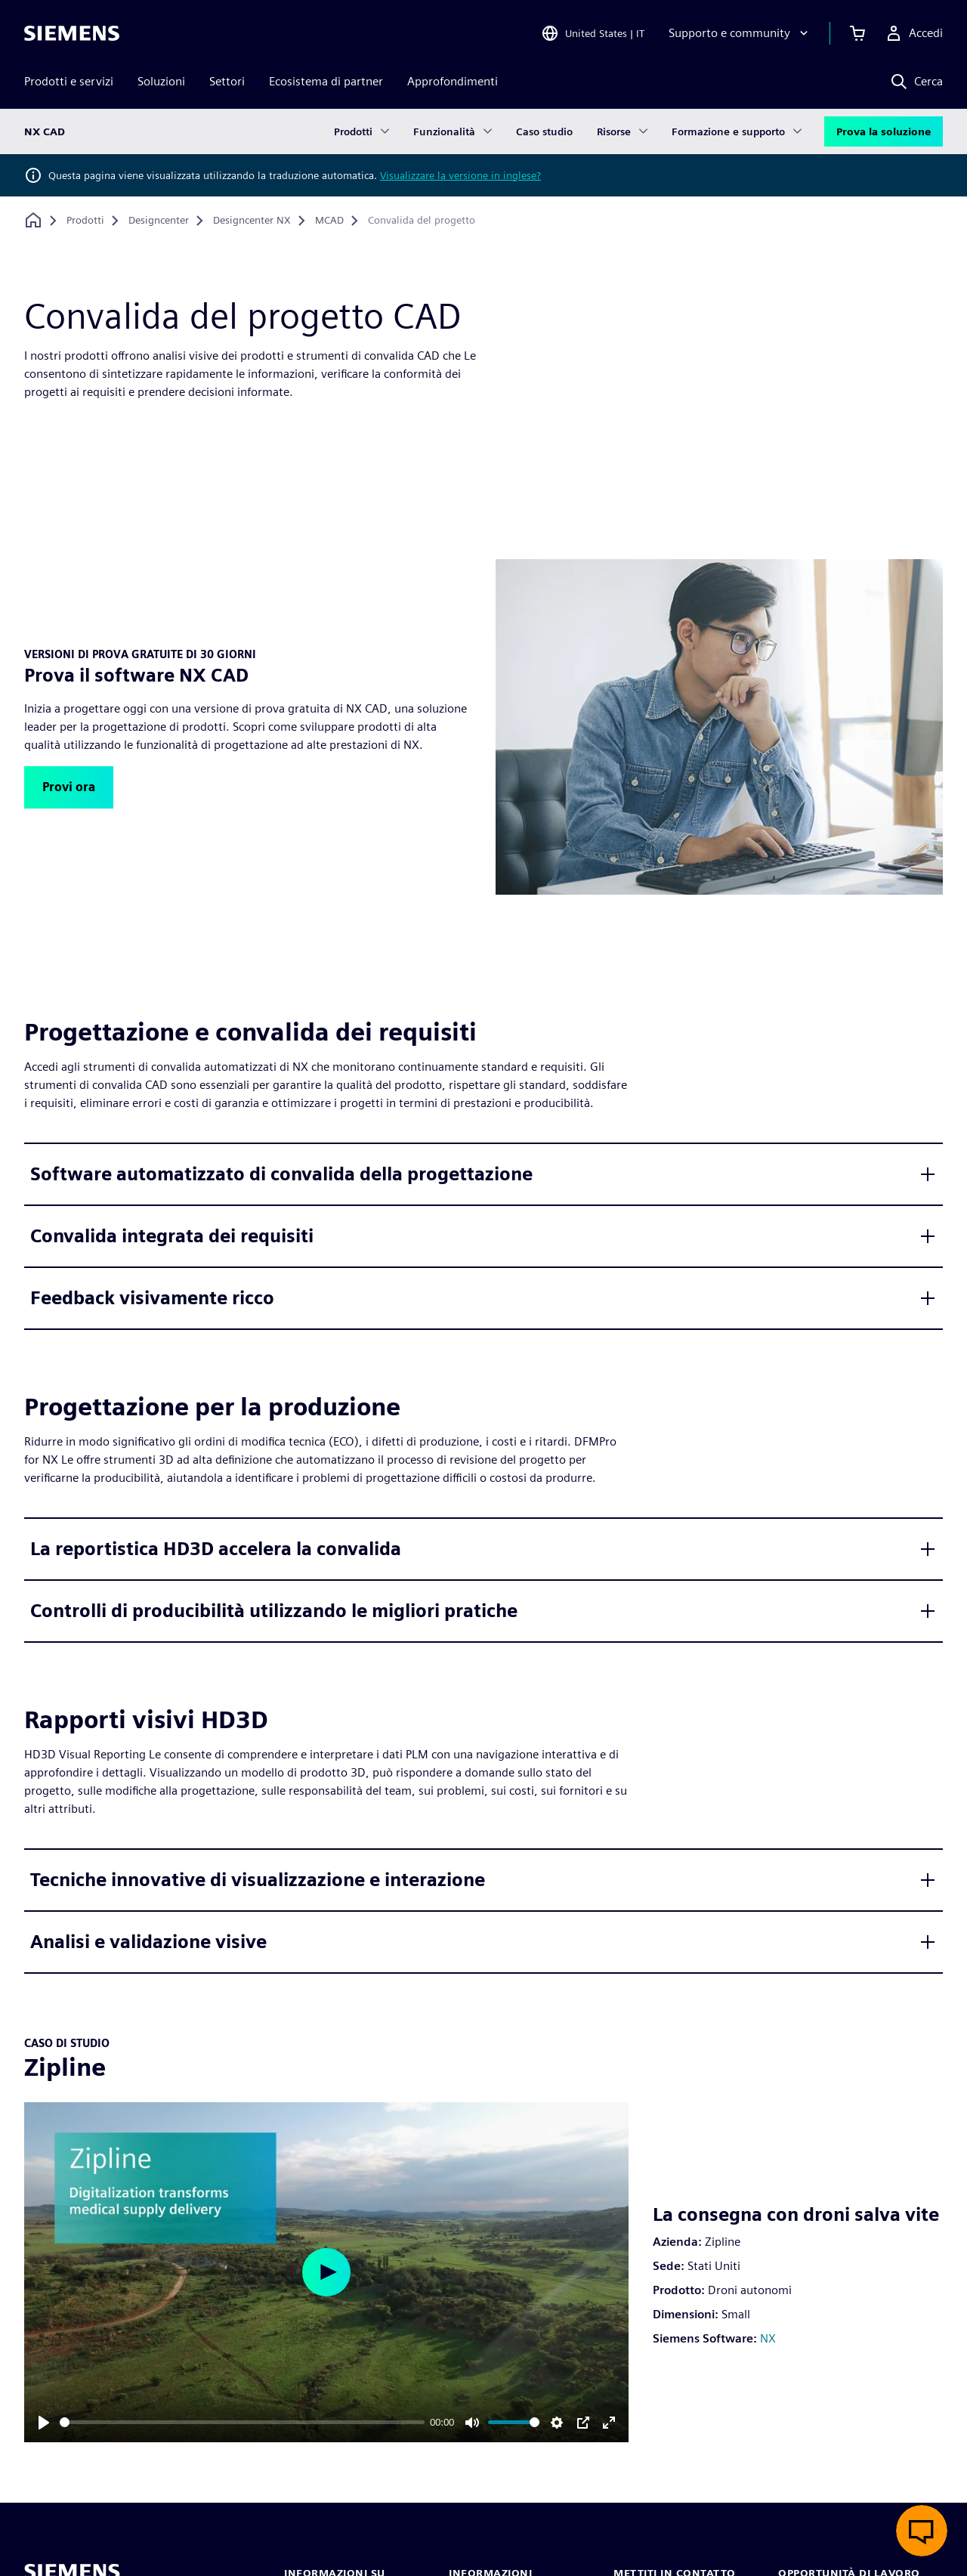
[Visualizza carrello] (857, 33)
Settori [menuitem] (227, 81)
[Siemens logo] (71, 33)
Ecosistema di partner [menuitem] (326, 81)
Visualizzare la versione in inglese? (460, 175)
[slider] (242, 2422)
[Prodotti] (85, 220)
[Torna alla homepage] (33, 220)
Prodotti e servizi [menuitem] (68, 81)
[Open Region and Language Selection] (592, 33)
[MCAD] (329, 220)
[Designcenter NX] (252, 220)
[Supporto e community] (740, 33)
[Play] (44, 2423)
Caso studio (544, 131)
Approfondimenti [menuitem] (452, 81)
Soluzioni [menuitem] (161, 81)
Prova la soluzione (883, 131)
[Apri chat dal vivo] (921, 2530)
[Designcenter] (158, 220)
